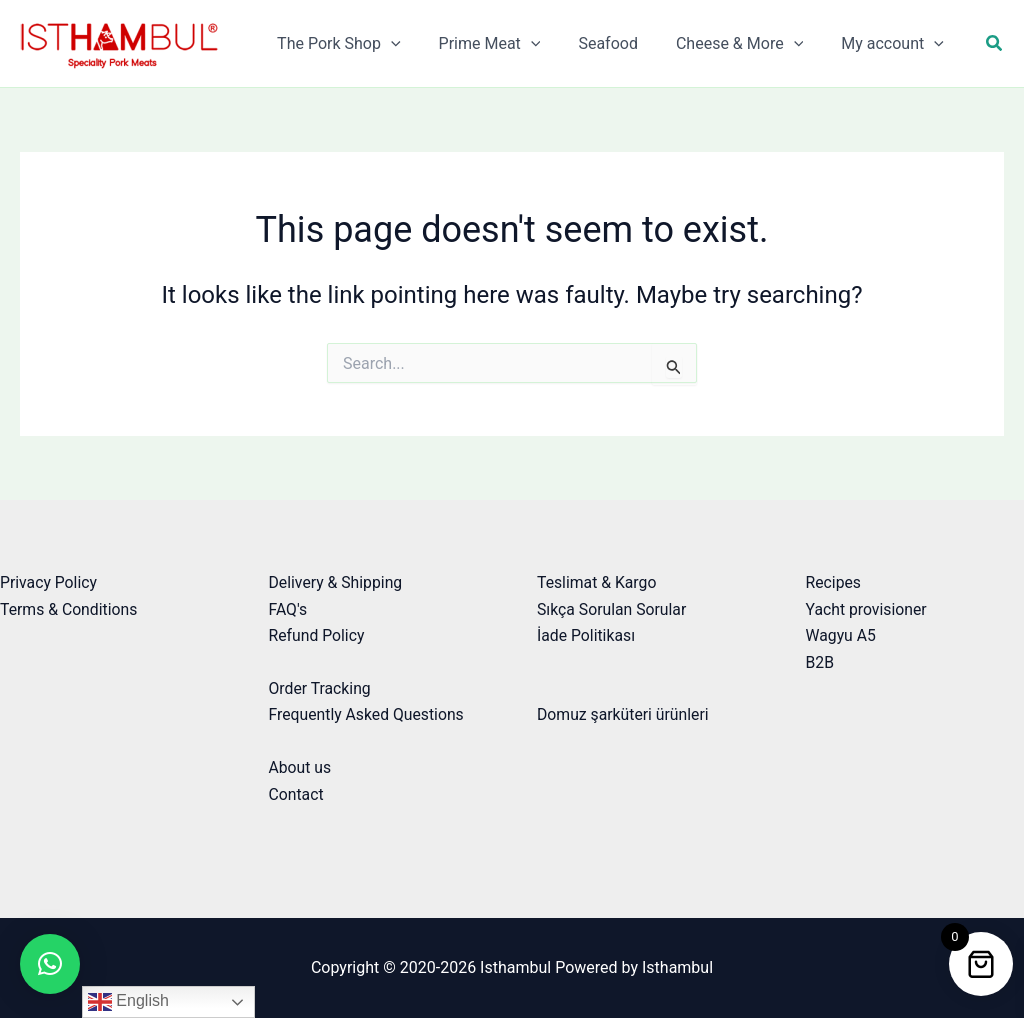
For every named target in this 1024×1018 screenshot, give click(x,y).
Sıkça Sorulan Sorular (613, 609)
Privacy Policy (49, 582)
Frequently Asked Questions (368, 714)
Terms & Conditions (70, 609)
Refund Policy (317, 635)
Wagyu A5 (841, 635)
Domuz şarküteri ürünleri (624, 714)
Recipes (834, 582)
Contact (297, 794)
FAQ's (288, 609)
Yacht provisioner (867, 609)
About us (301, 767)
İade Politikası (587, 635)
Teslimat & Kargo (597, 582)
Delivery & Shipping (337, 582)
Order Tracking (321, 688)
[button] (995, 43)
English (128, 1002)
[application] (418, 44)
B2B (820, 662)
